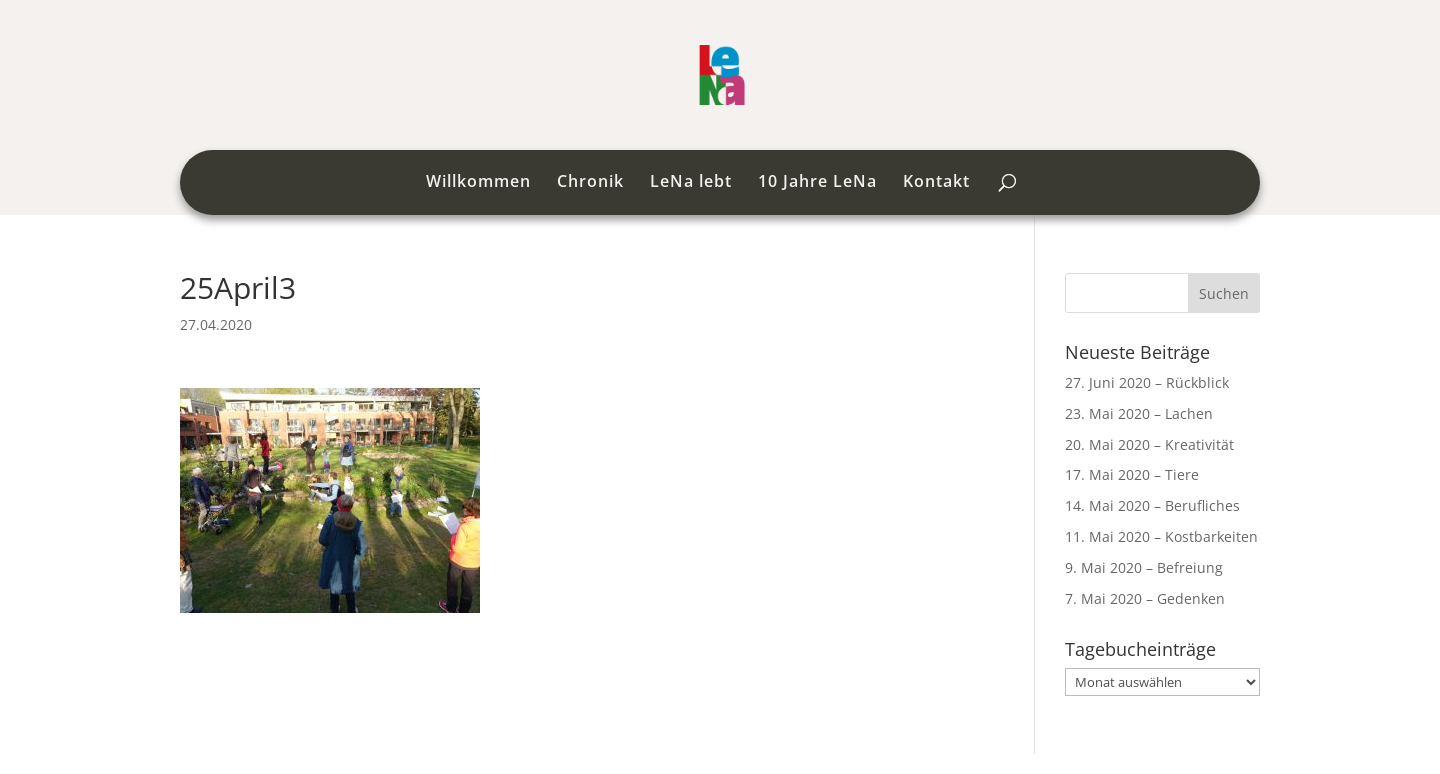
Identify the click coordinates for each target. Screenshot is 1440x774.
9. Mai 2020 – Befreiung (1144, 567)
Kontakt (936, 183)
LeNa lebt (691, 183)
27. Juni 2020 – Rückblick (1147, 382)
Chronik (590, 183)
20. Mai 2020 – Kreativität (1149, 444)
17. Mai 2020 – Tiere (1132, 474)
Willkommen (478, 183)
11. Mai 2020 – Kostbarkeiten (1161, 536)
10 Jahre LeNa (817, 183)
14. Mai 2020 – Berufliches (1152, 505)
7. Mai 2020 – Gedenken (1145, 598)
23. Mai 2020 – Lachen (1139, 413)
